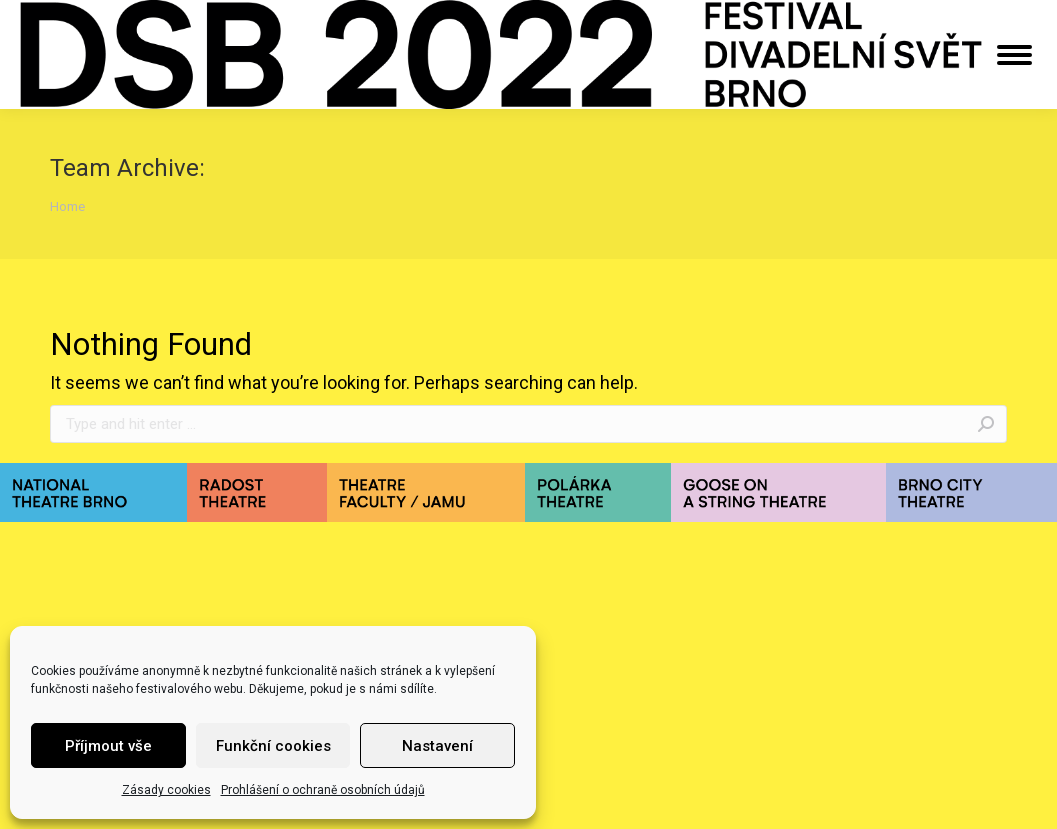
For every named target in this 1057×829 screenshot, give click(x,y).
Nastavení (437, 746)
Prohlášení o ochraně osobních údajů (323, 790)
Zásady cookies (166, 790)
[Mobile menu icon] (1014, 55)
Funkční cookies (273, 746)
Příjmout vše (108, 746)
